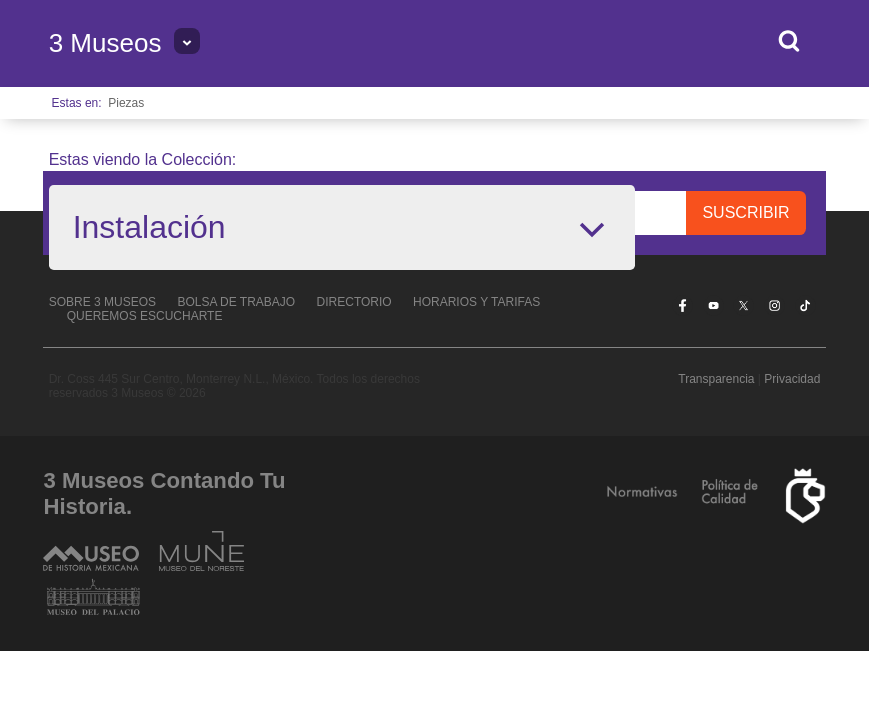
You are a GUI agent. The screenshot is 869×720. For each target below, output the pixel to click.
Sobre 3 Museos (102, 302)
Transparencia (716, 379)
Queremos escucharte (145, 316)
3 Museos (105, 43)
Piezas (126, 103)
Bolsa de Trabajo (236, 302)
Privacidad (792, 379)
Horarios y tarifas (476, 302)
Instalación (149, 227)
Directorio (354, 302)
